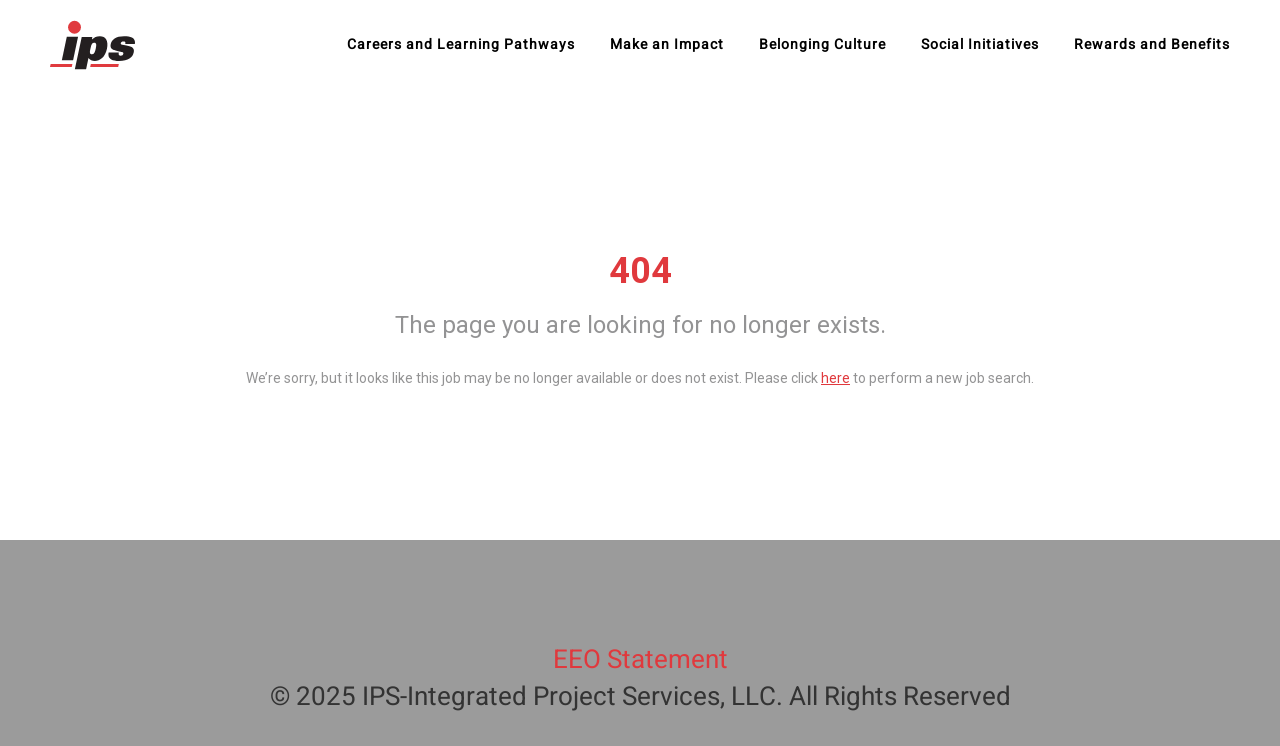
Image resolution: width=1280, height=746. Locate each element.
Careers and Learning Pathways (461, 45)
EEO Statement (640, 660)
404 (640, 271)
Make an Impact (667, 45)
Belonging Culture (822, 45)
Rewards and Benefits (1152, 45)
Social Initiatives (980, 45)
